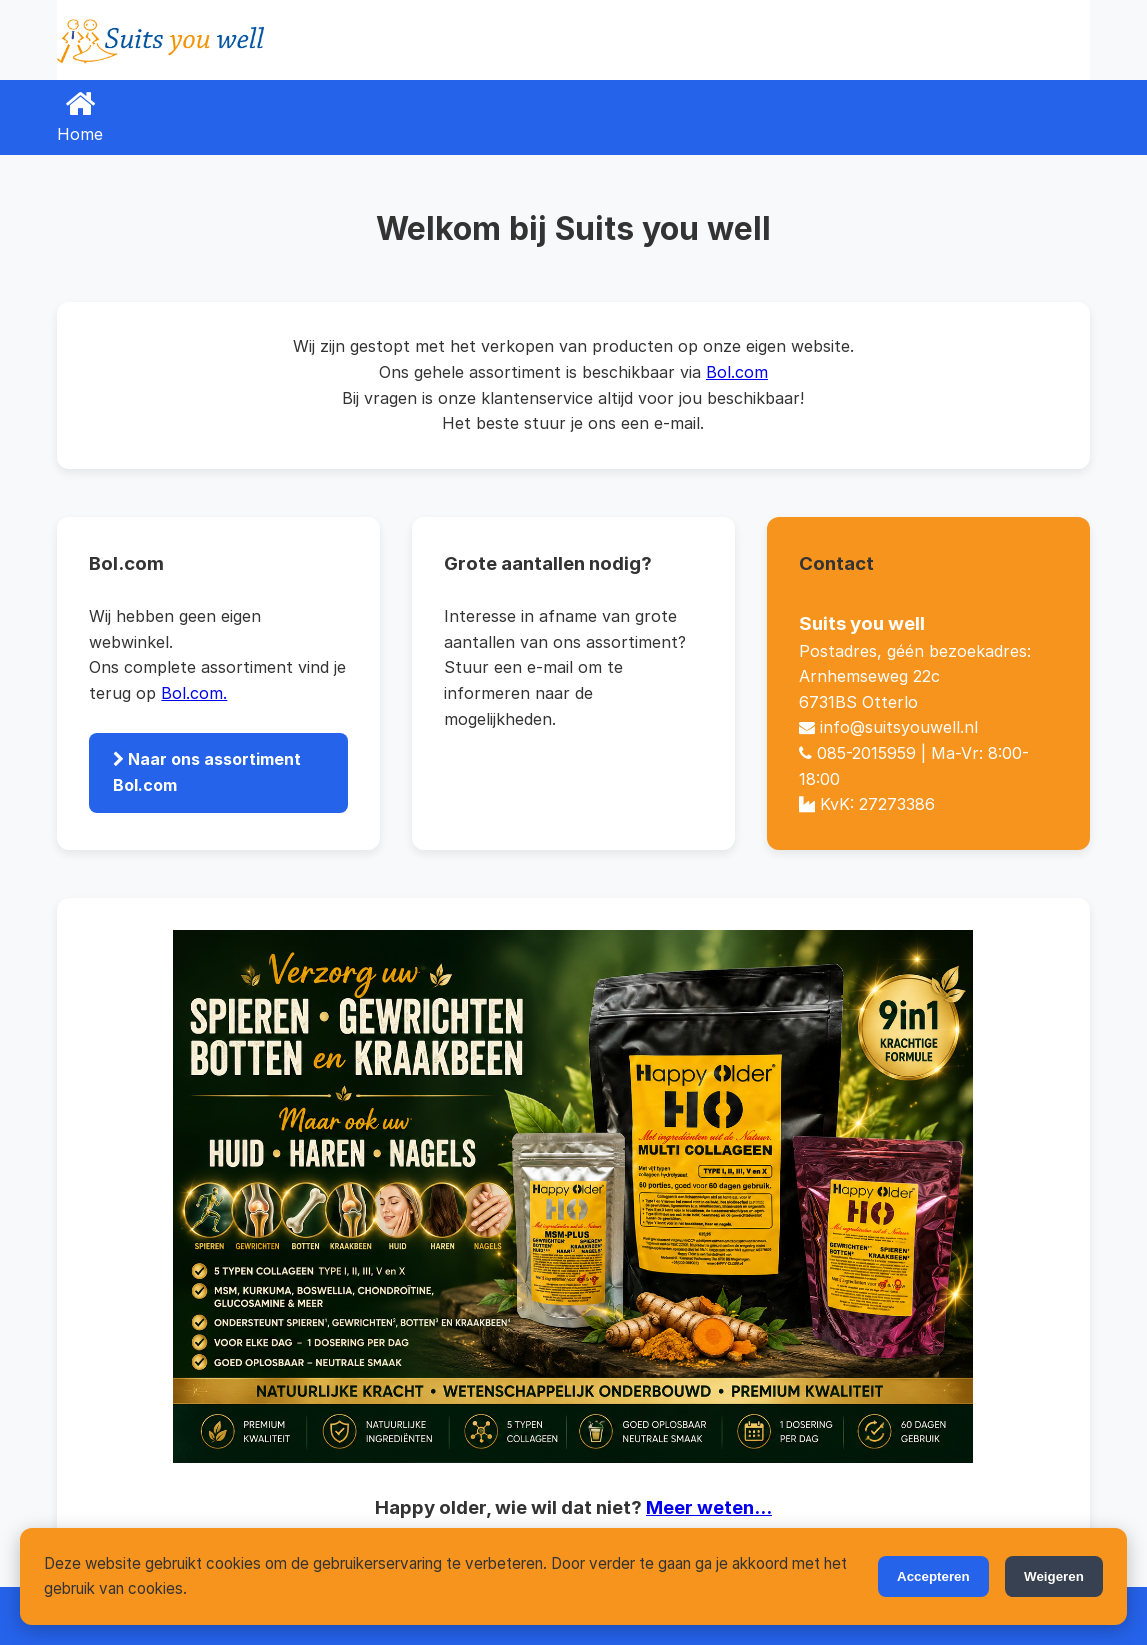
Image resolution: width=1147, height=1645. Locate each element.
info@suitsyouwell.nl (899, 727)
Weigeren (1054, 1576)
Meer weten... (709, 1507)
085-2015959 (866, 753)
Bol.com (737, 372)
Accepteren (933, 1576)
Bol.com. (194, 693)
